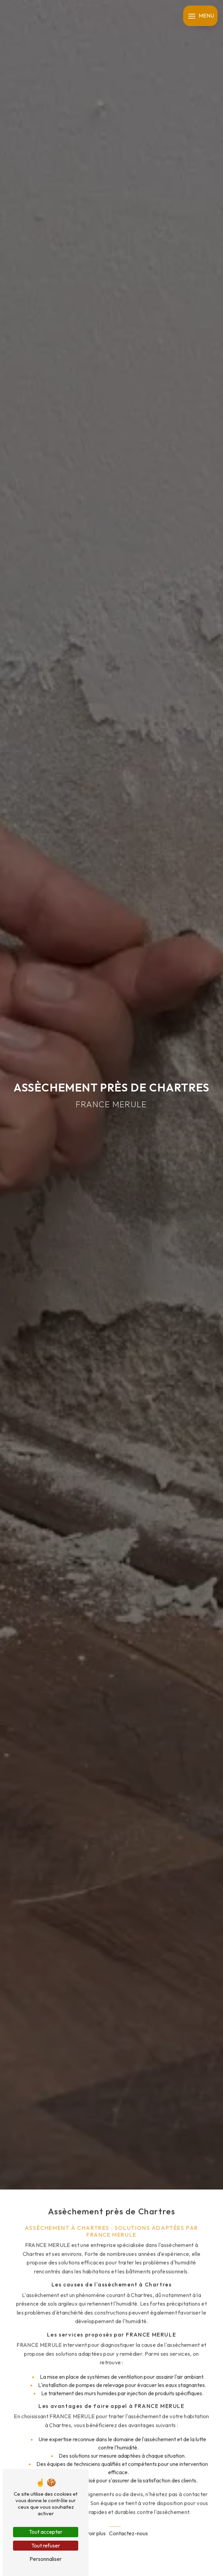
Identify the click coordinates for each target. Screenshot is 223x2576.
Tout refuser (45, 2545)
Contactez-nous (128, 2508)
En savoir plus (90, 2508)
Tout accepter (45, 2531)
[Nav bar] (200, 15)
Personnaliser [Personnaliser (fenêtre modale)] (46, 2558)
